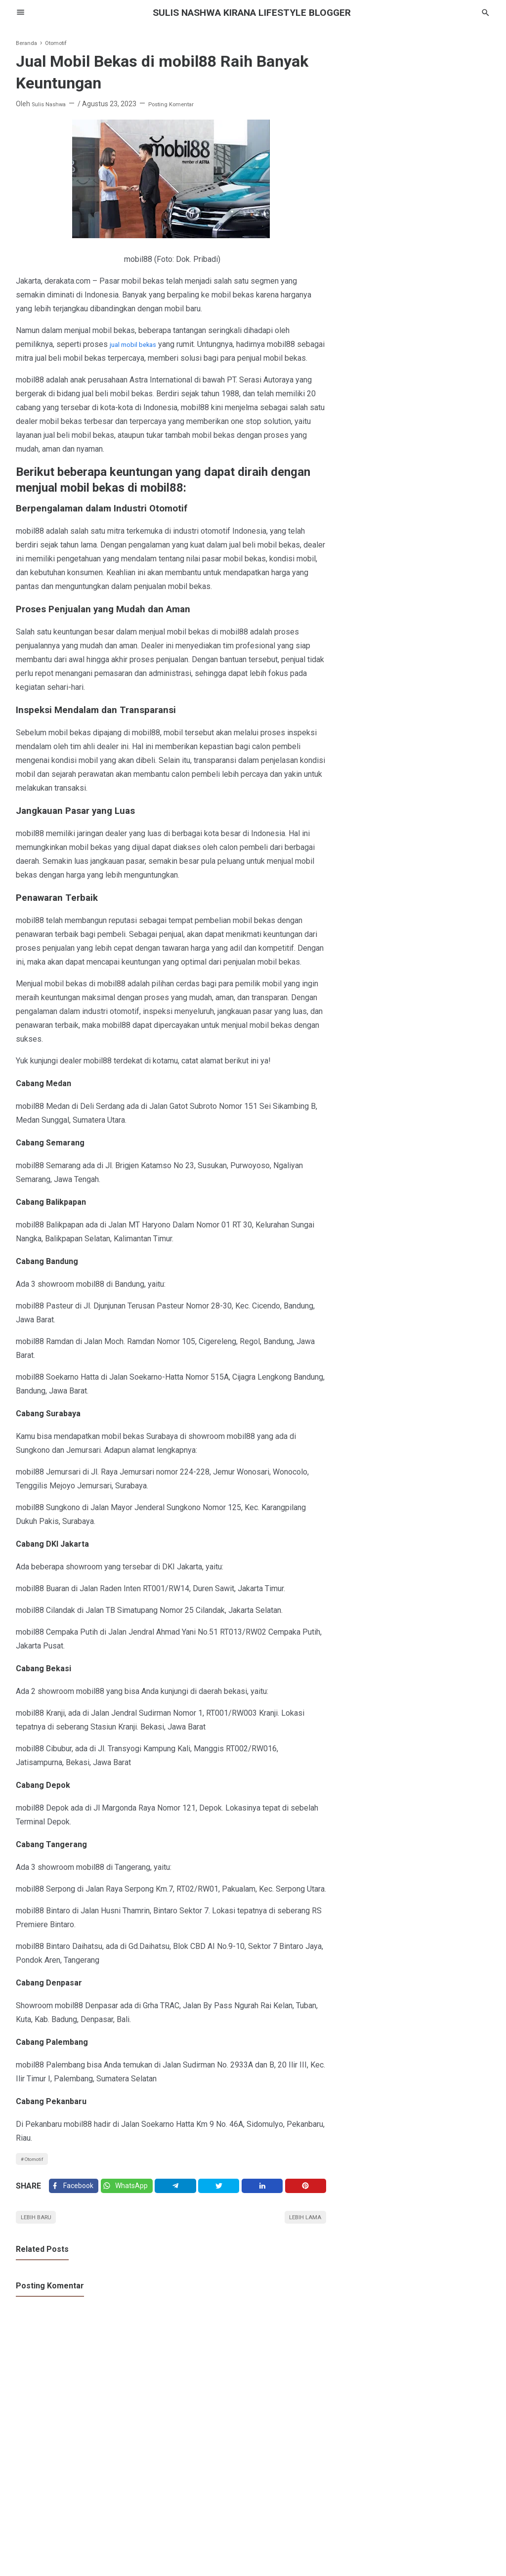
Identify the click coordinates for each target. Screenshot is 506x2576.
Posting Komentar (184, 104)
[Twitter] (132, 2206)
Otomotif (38, 2174)
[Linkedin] (265, 2206)
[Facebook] (75, 2206)
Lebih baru (40, 2242)
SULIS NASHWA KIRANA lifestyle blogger (253, 12)
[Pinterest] (307, 2206)
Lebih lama (301, 2242)
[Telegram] (182, 2206)
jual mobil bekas (138, 344)
